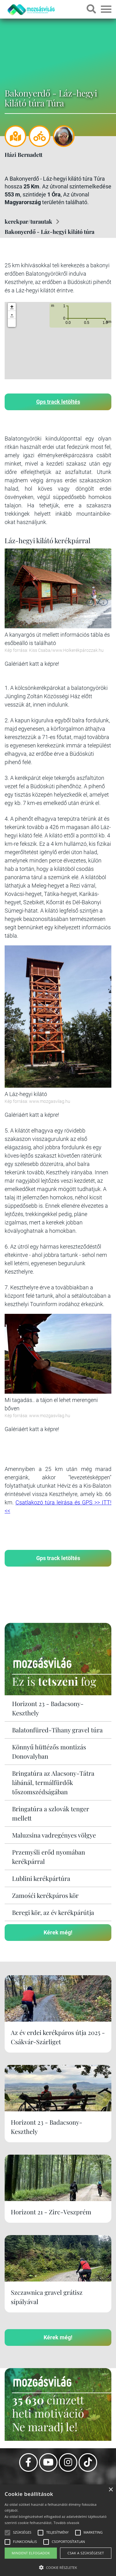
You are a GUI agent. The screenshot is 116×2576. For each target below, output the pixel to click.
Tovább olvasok (66, 2522)
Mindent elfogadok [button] (31, 2553)
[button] (12, 323)
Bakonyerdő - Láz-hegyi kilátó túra (49, 231)
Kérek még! (58, 1932)
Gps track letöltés (58, 401)
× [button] (110, 2490)
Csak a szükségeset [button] (85, 2553)
